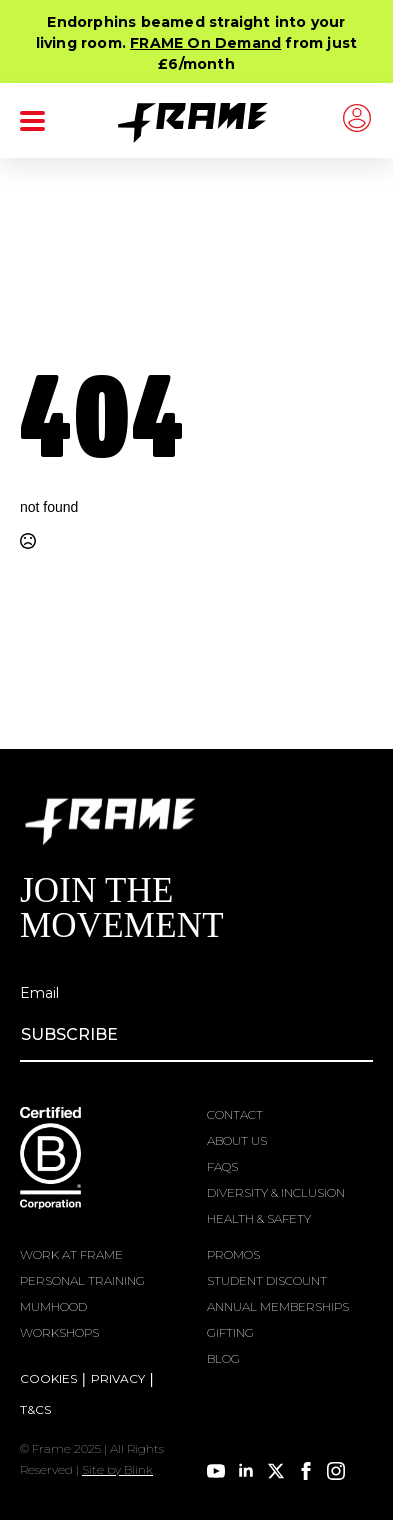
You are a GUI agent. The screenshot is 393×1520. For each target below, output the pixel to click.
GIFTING (230, 1332)
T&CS (35, 1409)
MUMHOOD (53, 1306)
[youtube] (216, 1471)
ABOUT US (237, 1140)
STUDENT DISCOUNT (267, 1280)
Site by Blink (117, 1469)
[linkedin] (246, 1471)
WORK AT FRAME (71, 1254)
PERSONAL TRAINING (82, 1280)
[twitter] (276, 1471)
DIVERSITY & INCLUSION (276, 1192)
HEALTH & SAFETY (259, 1218)
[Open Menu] (32, 120)
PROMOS (233, 1254)
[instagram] (336, 1471)
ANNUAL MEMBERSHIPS (278, 1306)
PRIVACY (118, 1378)
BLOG (223, 1358)
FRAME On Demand (205, 43)
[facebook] (306, 1471)
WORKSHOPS (59, 1332)
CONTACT (235, 1114)
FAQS (222, 1166)
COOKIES (48, 1378)
